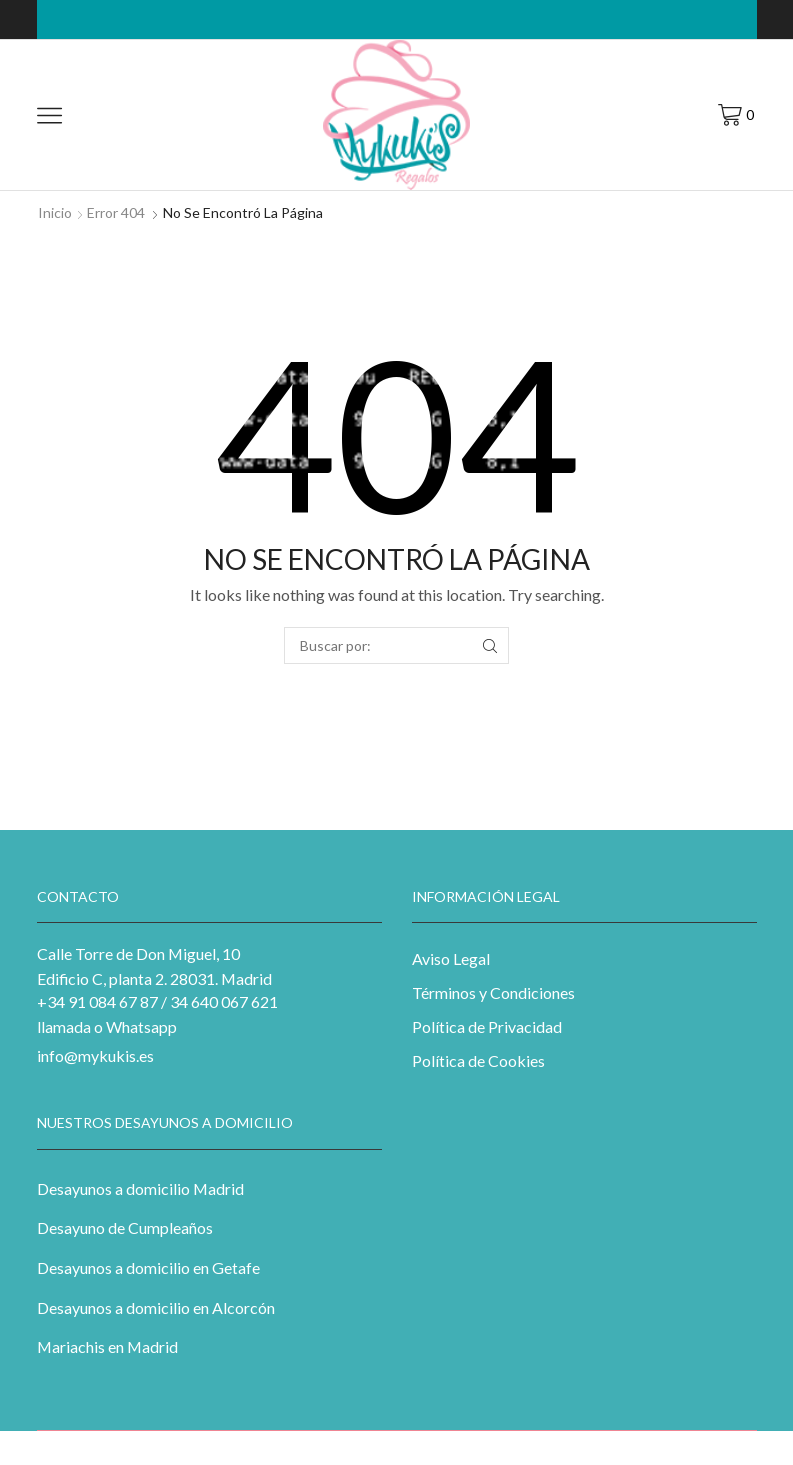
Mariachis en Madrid (107, 1346)
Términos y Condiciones (493, 992)
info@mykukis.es (95, 1055)
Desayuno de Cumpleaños (125, 1227)
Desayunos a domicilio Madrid (140, 1188)
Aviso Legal (451, 958)
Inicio (55, 212)
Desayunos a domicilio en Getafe (148, 1267)
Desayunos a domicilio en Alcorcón (156, 1307)
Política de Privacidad (487, 1026)
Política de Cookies (478, 1060)
